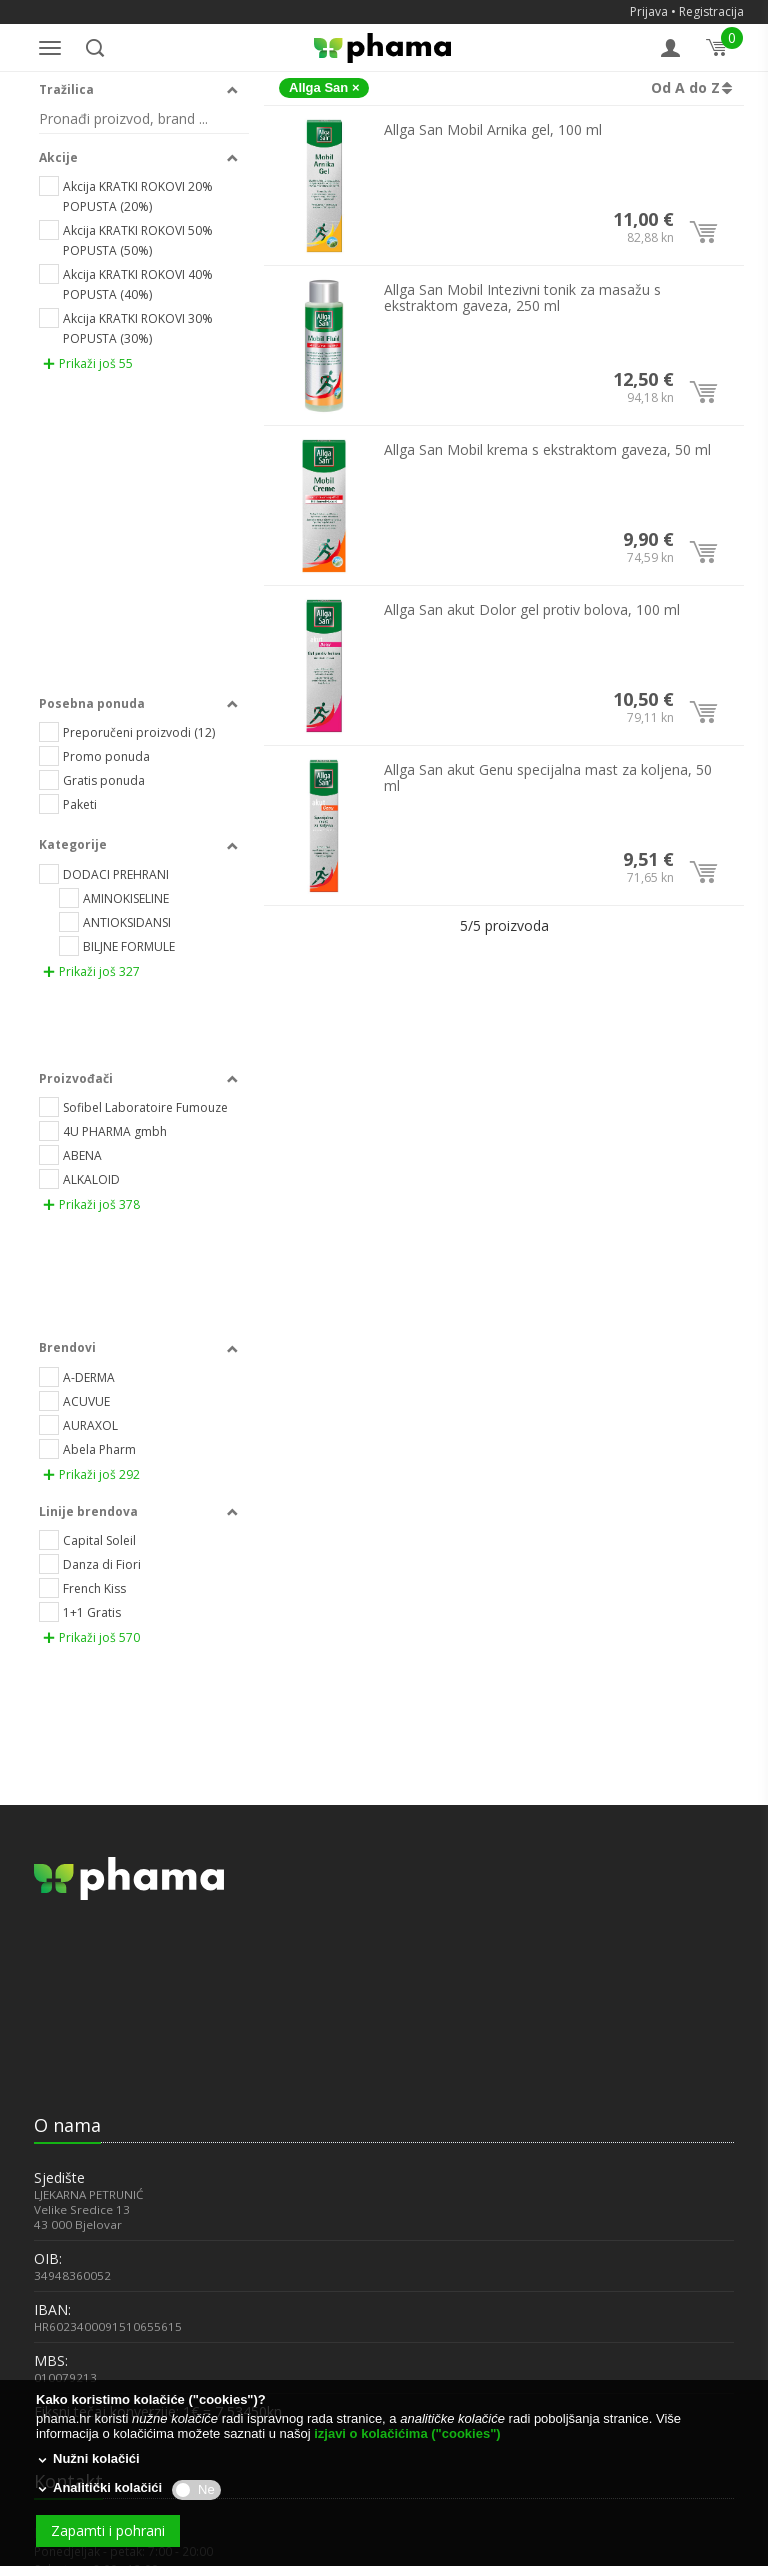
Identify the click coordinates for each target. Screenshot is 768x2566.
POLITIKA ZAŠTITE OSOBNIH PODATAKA (139, 2368)
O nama (67, 1527)
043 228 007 (68, 2021)
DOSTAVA (59, 2256)
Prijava (649, 11)
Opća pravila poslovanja (137, 2150)
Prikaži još (88, 369)
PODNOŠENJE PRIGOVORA (103, 2312)
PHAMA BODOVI (76, 2200)
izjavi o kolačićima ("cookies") (407, 2433)
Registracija (711, 11)
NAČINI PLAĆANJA (79, 2228)
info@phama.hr (78, 2089)
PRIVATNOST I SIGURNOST (104, 2340)
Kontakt (68, 1883)
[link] (84, 1458)
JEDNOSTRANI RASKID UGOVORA (120, 2284)
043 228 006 (68, 2039)
